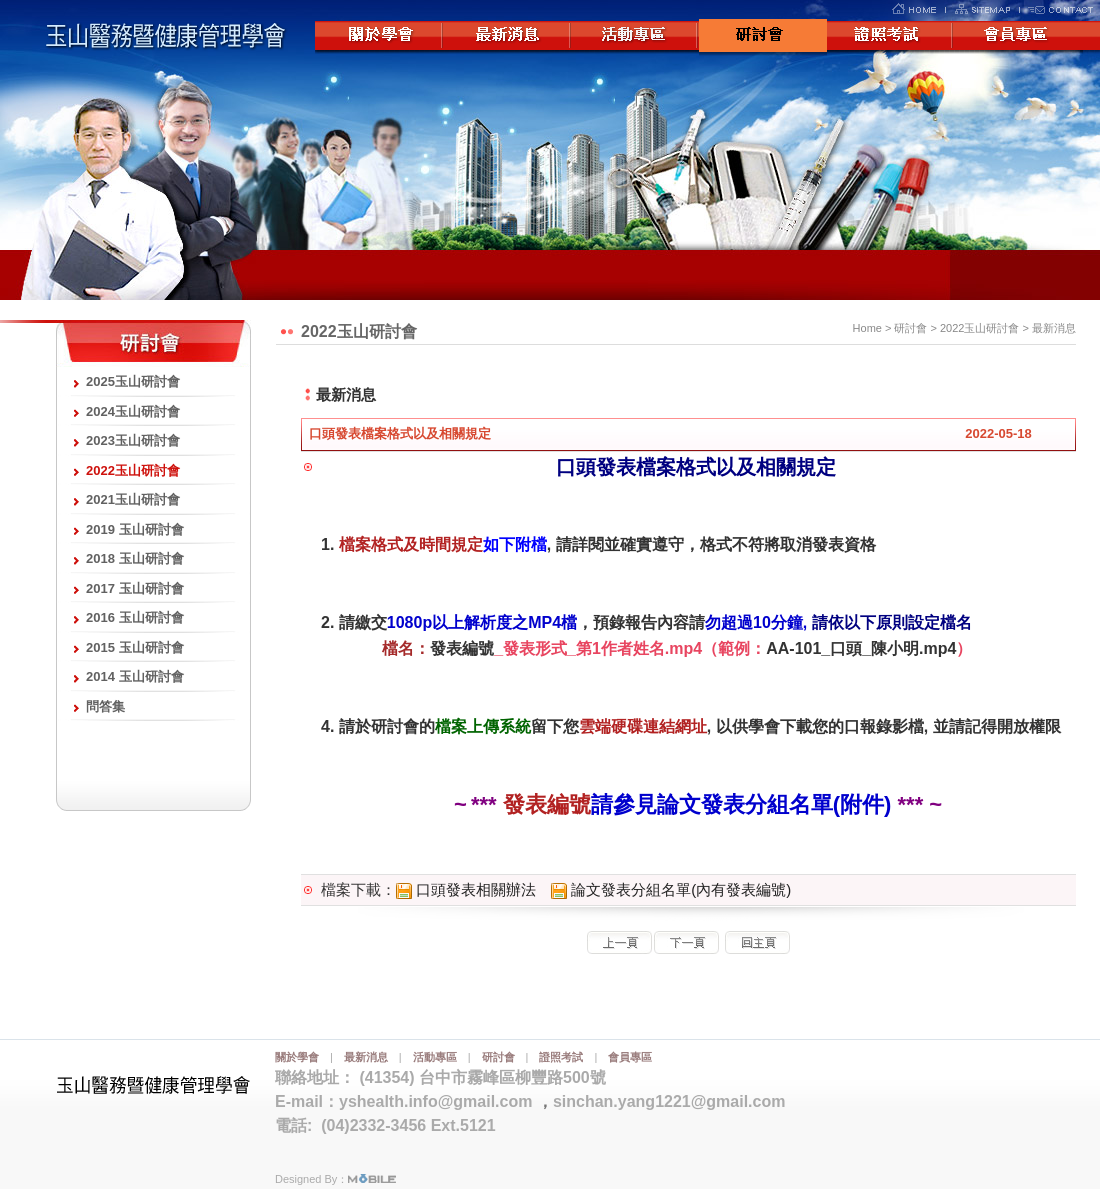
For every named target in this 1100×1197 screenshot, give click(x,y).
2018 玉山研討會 (135, 558)
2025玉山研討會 (133, 381)
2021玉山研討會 (133, 499)
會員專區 (1019, 37)
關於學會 (379, 37)
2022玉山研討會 (133, 470)
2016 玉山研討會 (135, 617)
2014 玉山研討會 (135, 676)
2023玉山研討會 (133, 440)
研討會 (763, 37)
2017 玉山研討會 (135, 588)
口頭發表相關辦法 (466, 889)
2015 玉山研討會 (135, 647)
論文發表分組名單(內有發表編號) (671, 889)
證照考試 (891, 37)
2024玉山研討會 (133, 411)
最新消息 (507, 37)
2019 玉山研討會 (135, 529)
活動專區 (635, 37)
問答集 (105, 706)
